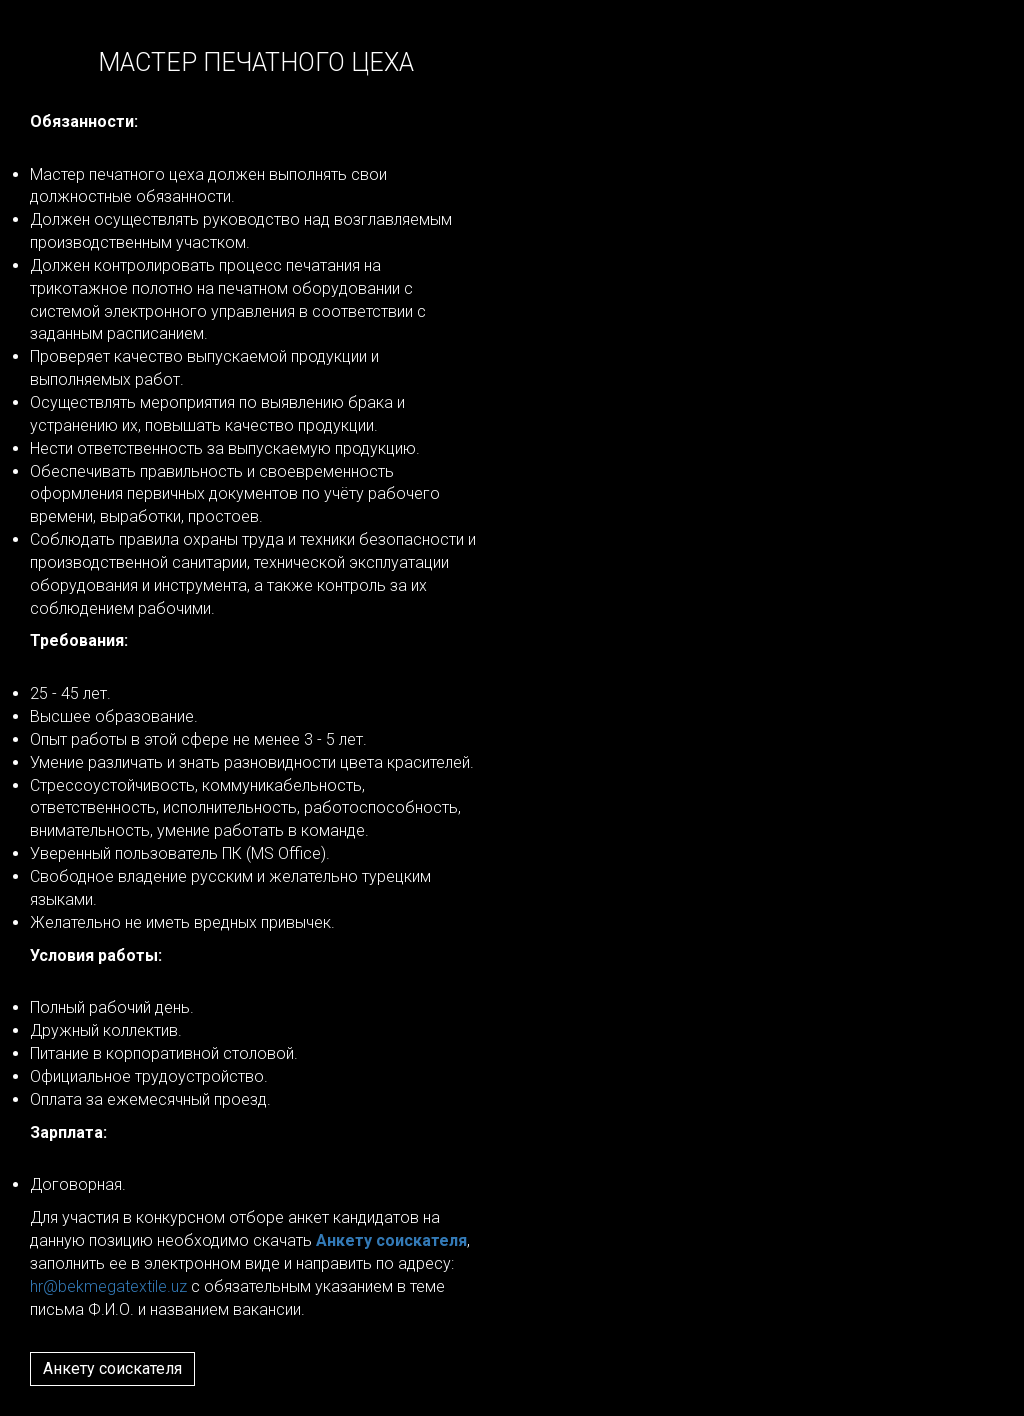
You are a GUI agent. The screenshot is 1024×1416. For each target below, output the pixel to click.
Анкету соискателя (112, 1368)
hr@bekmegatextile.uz (108, 1286)
